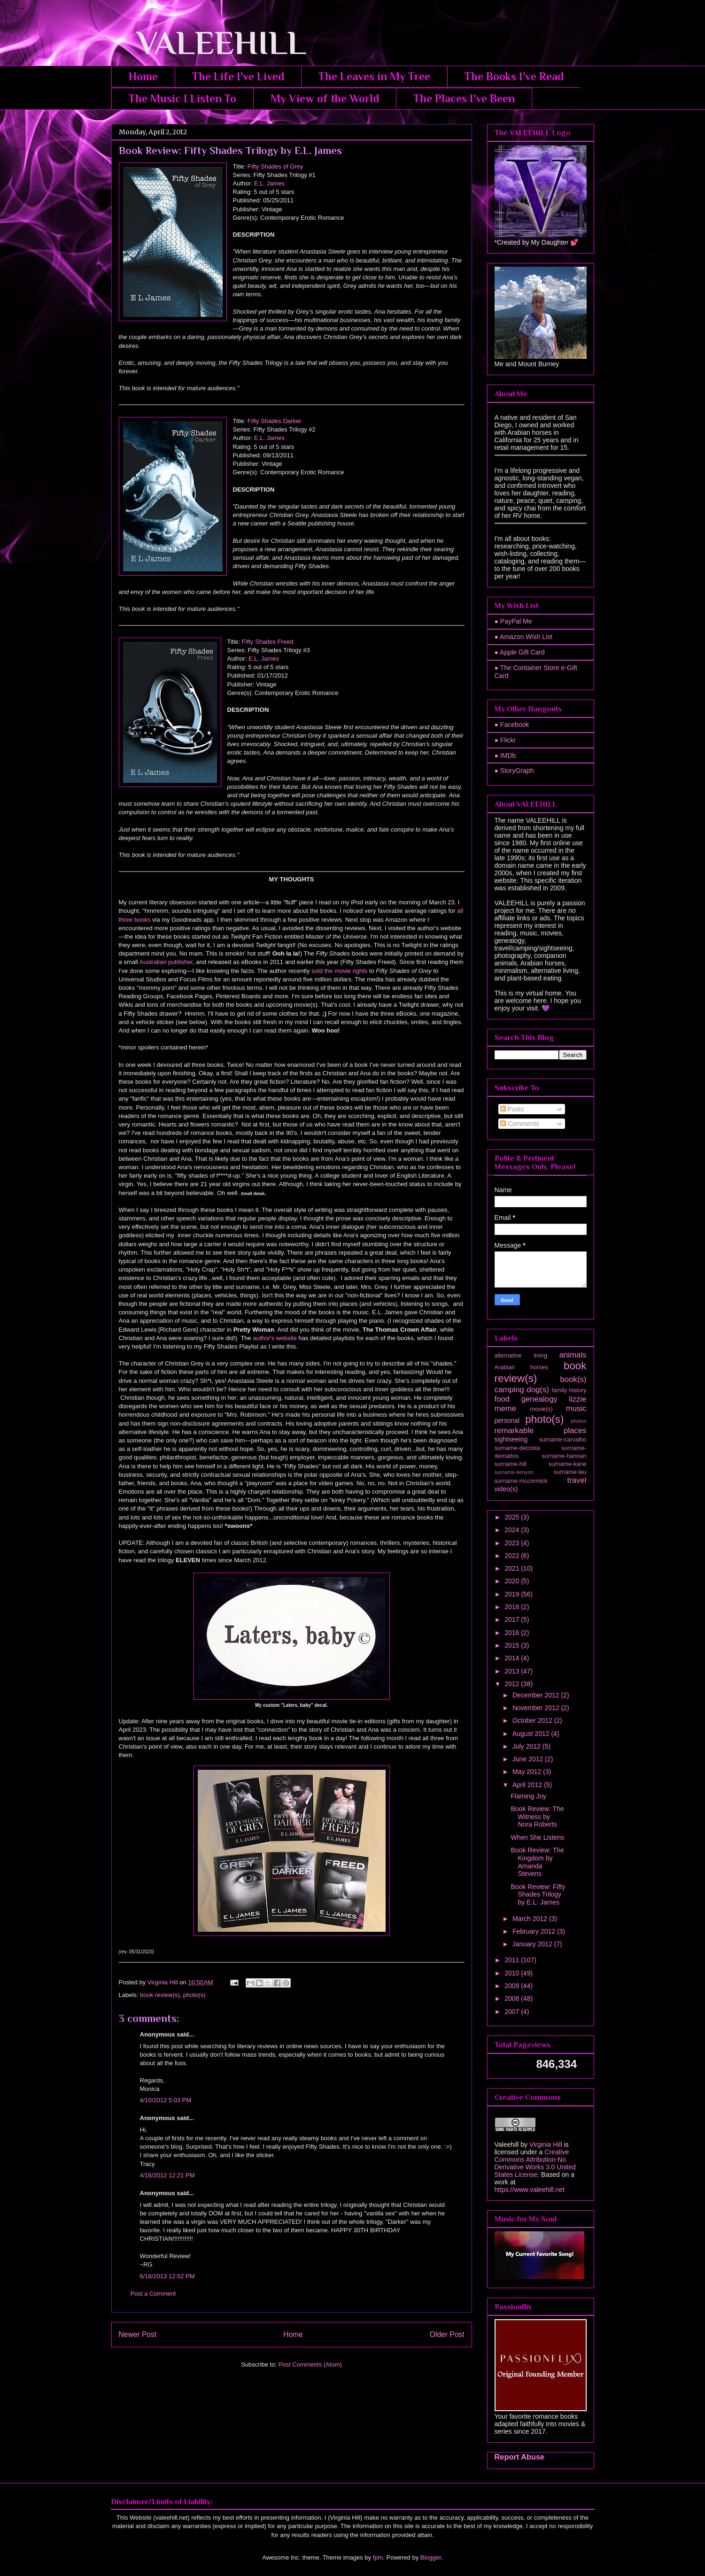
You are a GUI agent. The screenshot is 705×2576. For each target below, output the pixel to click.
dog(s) (538, 1389)
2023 (512, 1543)
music (576, 1408)
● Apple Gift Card (520, 652)
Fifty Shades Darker (275, 420)
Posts (512, 1109)
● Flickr (505, 740)
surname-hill (511, 1464)
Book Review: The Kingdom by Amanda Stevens (537, 1861)
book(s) (573, 1379)
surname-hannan (564, 1456)
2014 (512, 1658)
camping (509, 1389)
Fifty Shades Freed (268, 641)
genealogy (539, 1399)
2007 (512, 2011)
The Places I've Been (464, 98)
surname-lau (570, 1472)
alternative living (521, 1355)
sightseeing (511, 1439)
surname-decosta (517, 1448)
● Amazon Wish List (524, 636)
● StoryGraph (514, 770)
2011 (512, 1960)
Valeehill (507, 2144)
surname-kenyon (514, 1472)
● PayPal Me (513, 621)
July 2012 (527, 1746)
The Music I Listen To (182, 98)
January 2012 (533, 1944)
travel (576, 1480)
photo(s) (194, 1994)
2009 (512, 1986)
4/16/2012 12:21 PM (167, 2175)
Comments (520, 1123)
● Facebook (512, 724)
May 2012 (527, 1771)
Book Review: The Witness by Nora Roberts (537, 1816)
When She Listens (537, 1837)
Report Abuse (520, 2457)
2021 (512, 1568)
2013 (512, 1671)
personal (507, 1420)
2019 (512, 1594)
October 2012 (533, 1720)
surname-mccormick (521, 1481)
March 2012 (530, 1918)
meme (506, 1408)
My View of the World (325, 98)
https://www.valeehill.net (530, 2189)
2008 (512, 1998)
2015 (512, 1645)
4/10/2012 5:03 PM (166, 2100)
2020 (512, 1581)
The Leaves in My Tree (374, 76)
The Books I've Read (514, 76)
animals (573, 1354)
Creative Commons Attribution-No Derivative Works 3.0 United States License (535, 2163)
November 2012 (536, 1708)
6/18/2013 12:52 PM (167, 2276)
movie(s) (541, 1409)
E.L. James (270, 183)
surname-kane (568, 1464)
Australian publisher (166, 961)
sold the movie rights (339, 970)
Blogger (430, 2557)
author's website (275, 1338)
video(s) (506, 1489)
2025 (512, 1517)
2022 (512, 1555)
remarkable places (541, 1430)
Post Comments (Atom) (310, 2364)
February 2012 (534, 1931)
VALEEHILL (208, 42)
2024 (512, 1530)
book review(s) (160, 1994)
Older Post (447, 2334)
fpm (378, 2557)
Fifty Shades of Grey (274, 166)
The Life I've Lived (238, 76)
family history (568, 1390)
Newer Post (138, 2334)
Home (143, 76)
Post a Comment (153, 2293)
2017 (512, 1619)
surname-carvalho (563, 1439)
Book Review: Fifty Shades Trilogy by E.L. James (538, 1894)
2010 (512, 1973)
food (502, 1399)
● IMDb (505, 755)
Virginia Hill (545, 2144)
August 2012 (531, 1733)
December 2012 (536, 1695)
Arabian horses (521, 1367)
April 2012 (528, 1785)
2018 (512, 1607)
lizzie (577, 1399)
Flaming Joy (528, 1796)
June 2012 (528, 1759)
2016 (512, 1632)
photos (579, 1421)
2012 (512, 1684)
